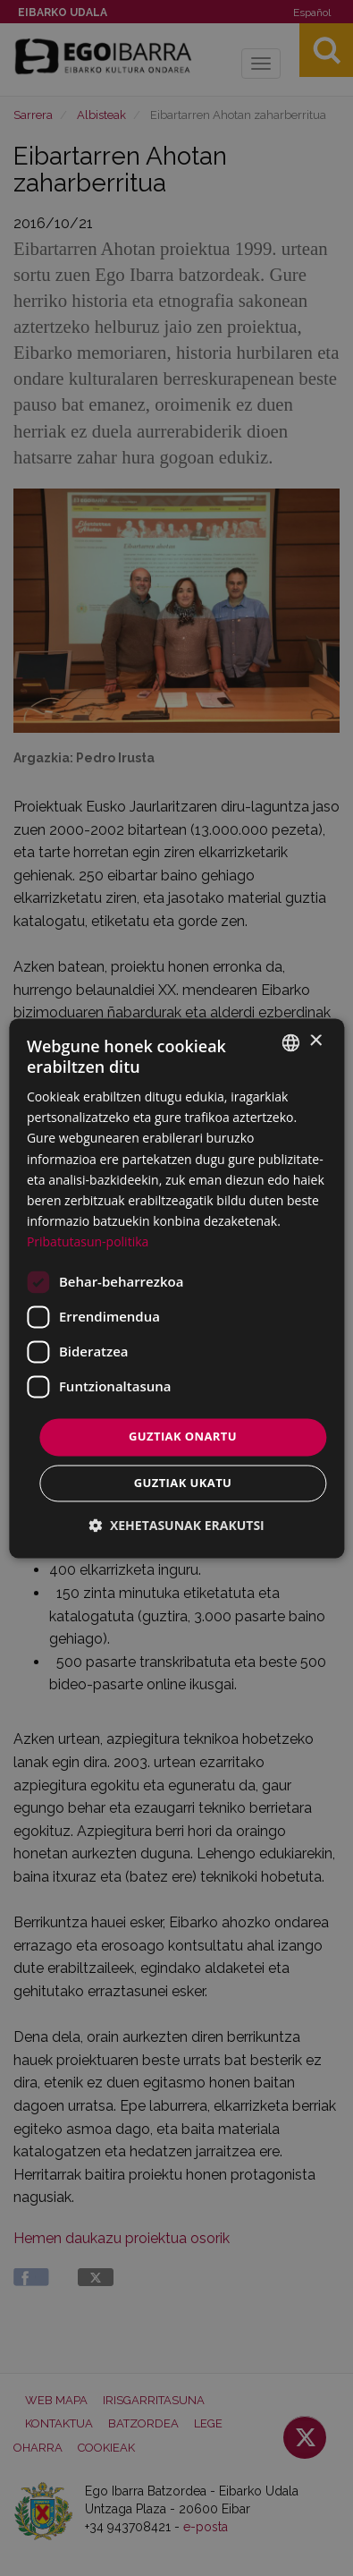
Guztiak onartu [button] (183, 1436)
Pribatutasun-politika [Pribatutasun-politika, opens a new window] (87, 1241)
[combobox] (290, 1042)
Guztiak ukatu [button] (183, 1483)
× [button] (315, 1041)
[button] (176, 1525)
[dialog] (176, 1288)
